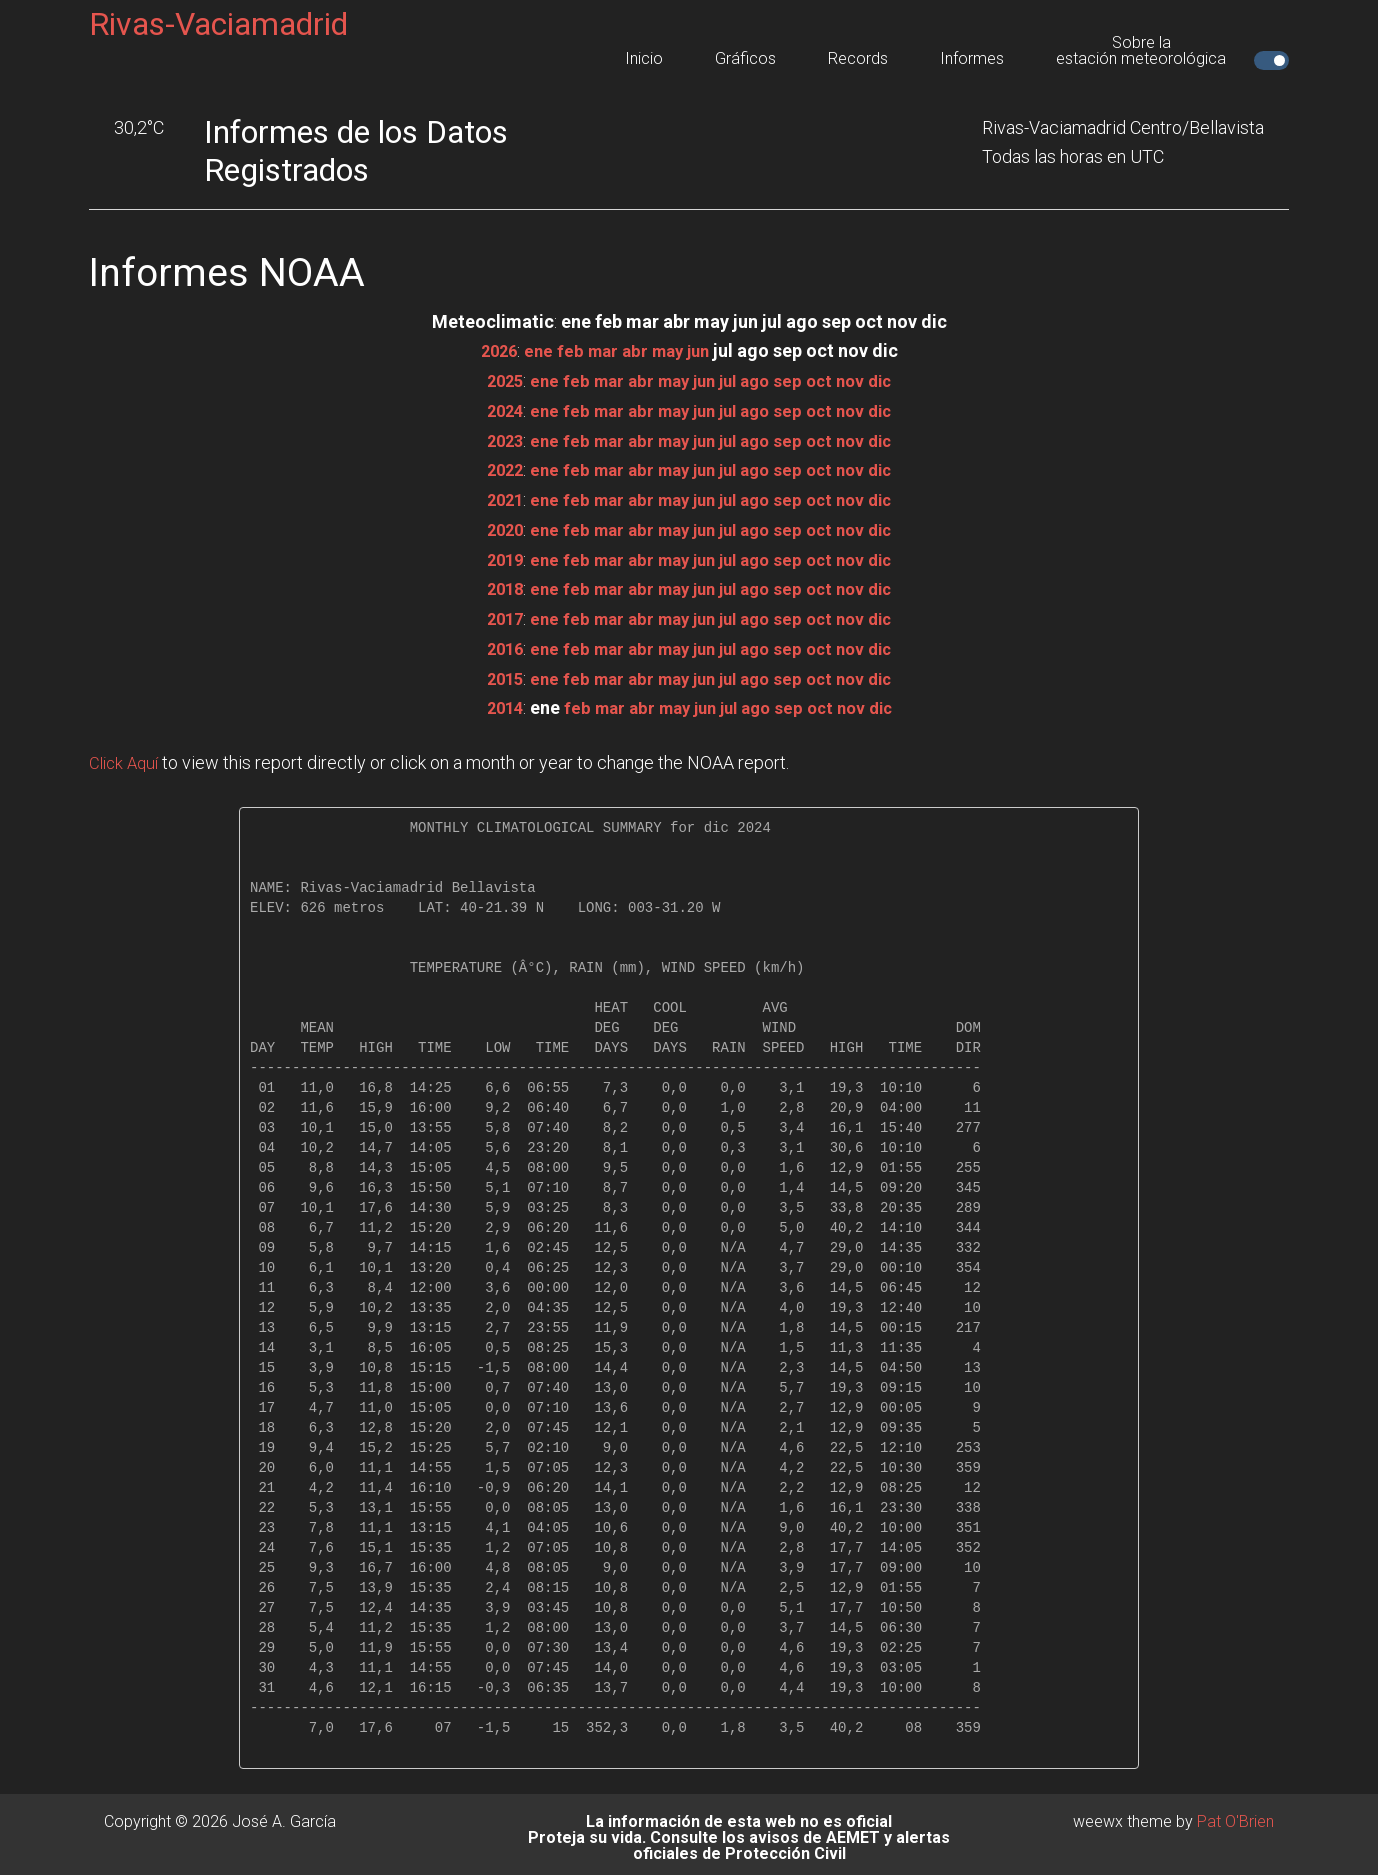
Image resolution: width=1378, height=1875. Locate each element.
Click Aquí (126, 756)
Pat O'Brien (1235, 1814)
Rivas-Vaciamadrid (218, 24)
